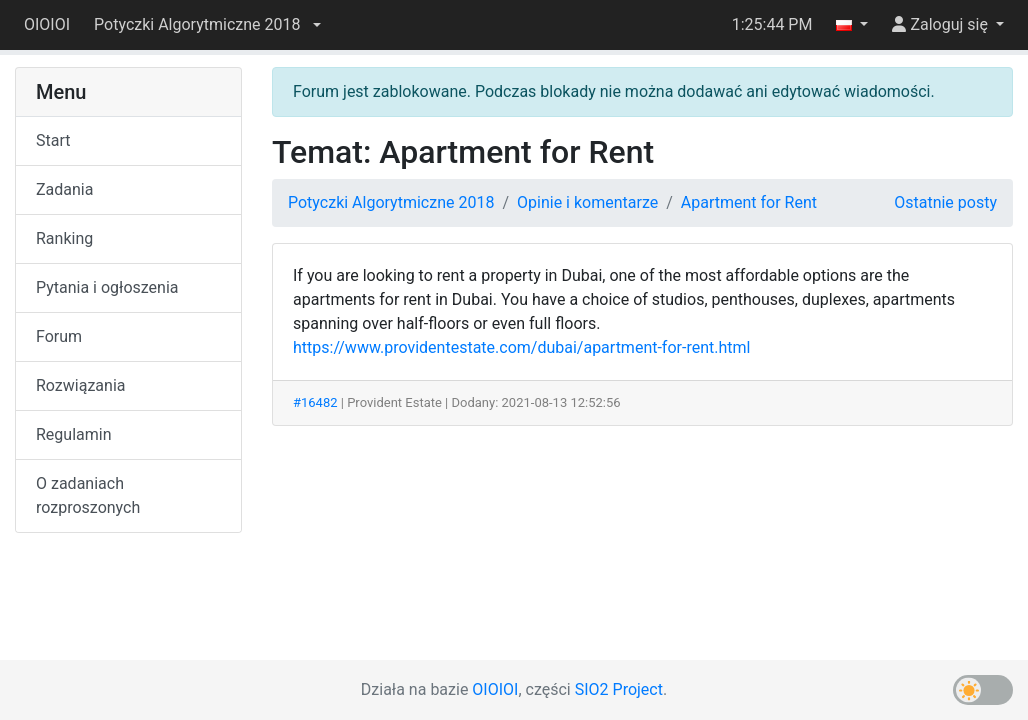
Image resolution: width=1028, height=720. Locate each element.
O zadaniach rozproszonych (88, 495)
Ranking (64, 238)
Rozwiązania (80, 385)
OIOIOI (47, 24)
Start (53, 140)
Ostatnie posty (945, 202)
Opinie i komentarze (587, 202)
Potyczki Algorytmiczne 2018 (391, 202)
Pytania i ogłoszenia (107, 287)
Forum (59, 336)
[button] (207, 25)
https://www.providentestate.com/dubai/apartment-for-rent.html (521, 347)
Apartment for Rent (749, 202)
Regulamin (74, 434)
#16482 (315, 402)
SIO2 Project (619, 689)
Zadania (64, 189)
